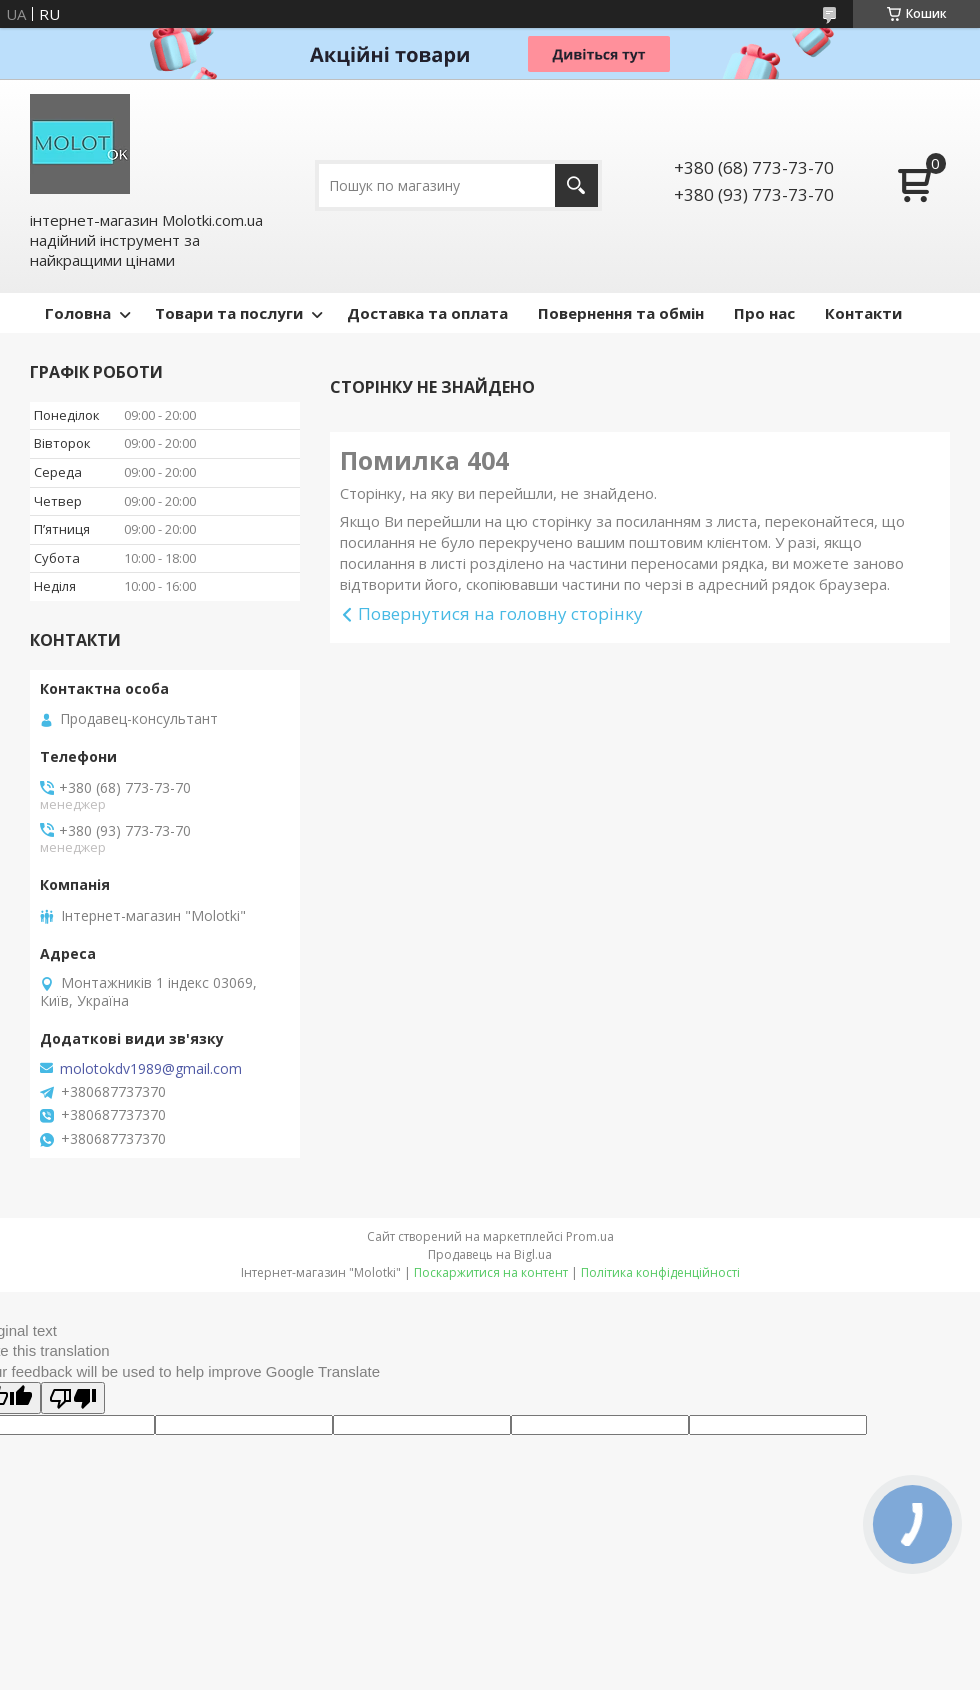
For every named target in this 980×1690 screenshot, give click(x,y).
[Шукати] (576, 185)
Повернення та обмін (621, 313)
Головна (78, 313)
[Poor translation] (73, 1398)
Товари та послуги (229, 313)
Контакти (863, 313)
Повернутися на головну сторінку (500, 613)
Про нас (764, 313)
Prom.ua (590, 1236)
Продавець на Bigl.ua (490, 1254)
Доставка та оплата (427, 313)
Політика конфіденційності (660, 1272)
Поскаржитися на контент (491, 1272)
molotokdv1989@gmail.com (151, 1069)
